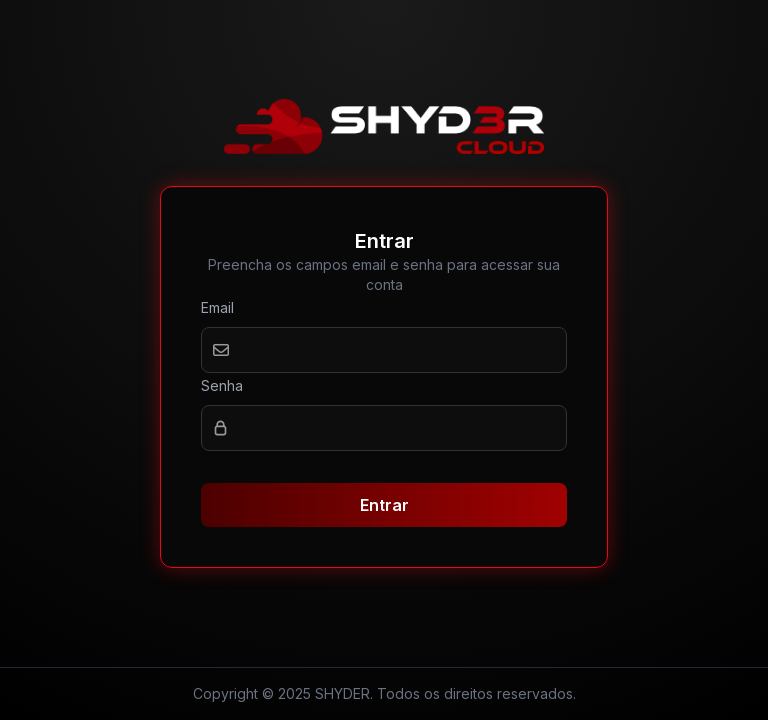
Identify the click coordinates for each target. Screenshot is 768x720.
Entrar (384, 505)
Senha (222, 385)
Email (217, 307)
